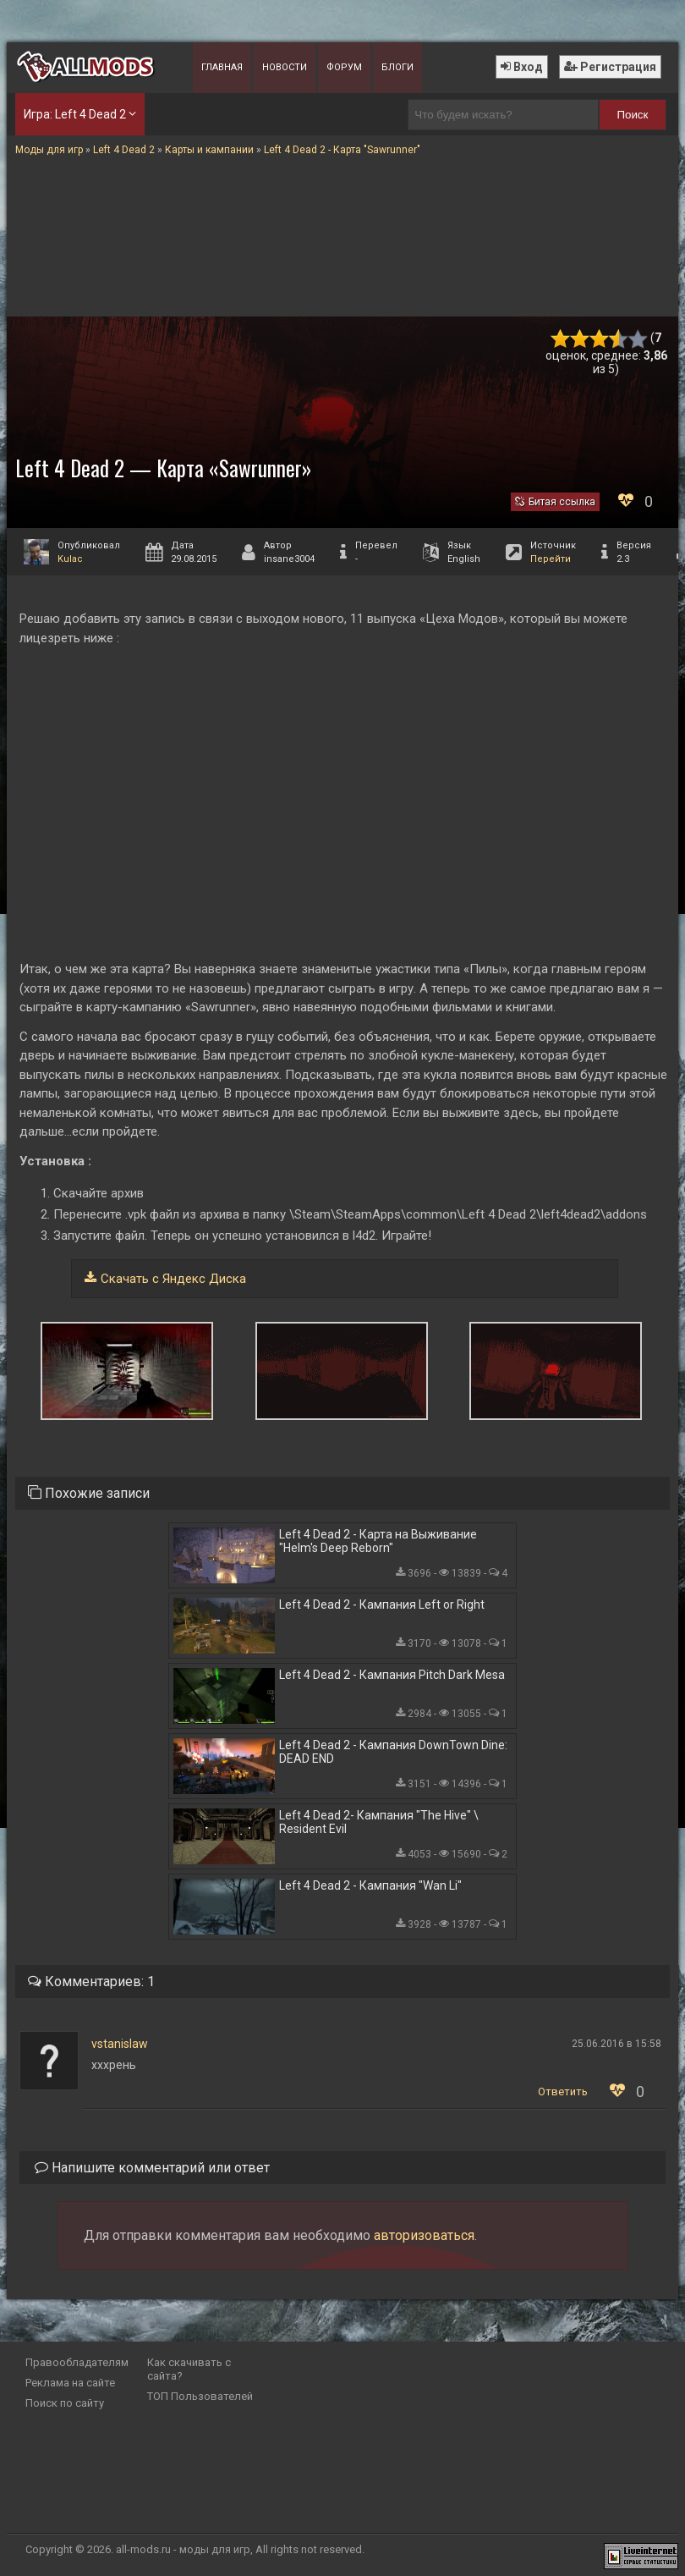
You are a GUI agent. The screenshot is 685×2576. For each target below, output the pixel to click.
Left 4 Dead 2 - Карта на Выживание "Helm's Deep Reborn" (378, 1541)
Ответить (563, 2091)
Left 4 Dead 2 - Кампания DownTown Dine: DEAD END (393, 1751)
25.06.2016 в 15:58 (616, 2044)
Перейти (550, 558)
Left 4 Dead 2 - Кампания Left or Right (382, 1604)
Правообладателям (77, 2362)
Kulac (70, 558)
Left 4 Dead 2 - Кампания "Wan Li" (370, 1885)
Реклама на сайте (70, 2382)
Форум (344, 67)
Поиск (632, 114)
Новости (284, 67)
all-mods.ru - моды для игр (183, 2549)
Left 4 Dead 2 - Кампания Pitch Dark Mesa (392, 1675)
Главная (222, 67)
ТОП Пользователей (200, 2396)
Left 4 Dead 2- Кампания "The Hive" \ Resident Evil (379, 1822)
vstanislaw (119, 2043)
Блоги (397, 67)
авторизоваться (424, 2235)
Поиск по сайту (64, 2403)
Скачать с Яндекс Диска (173, 1278)
